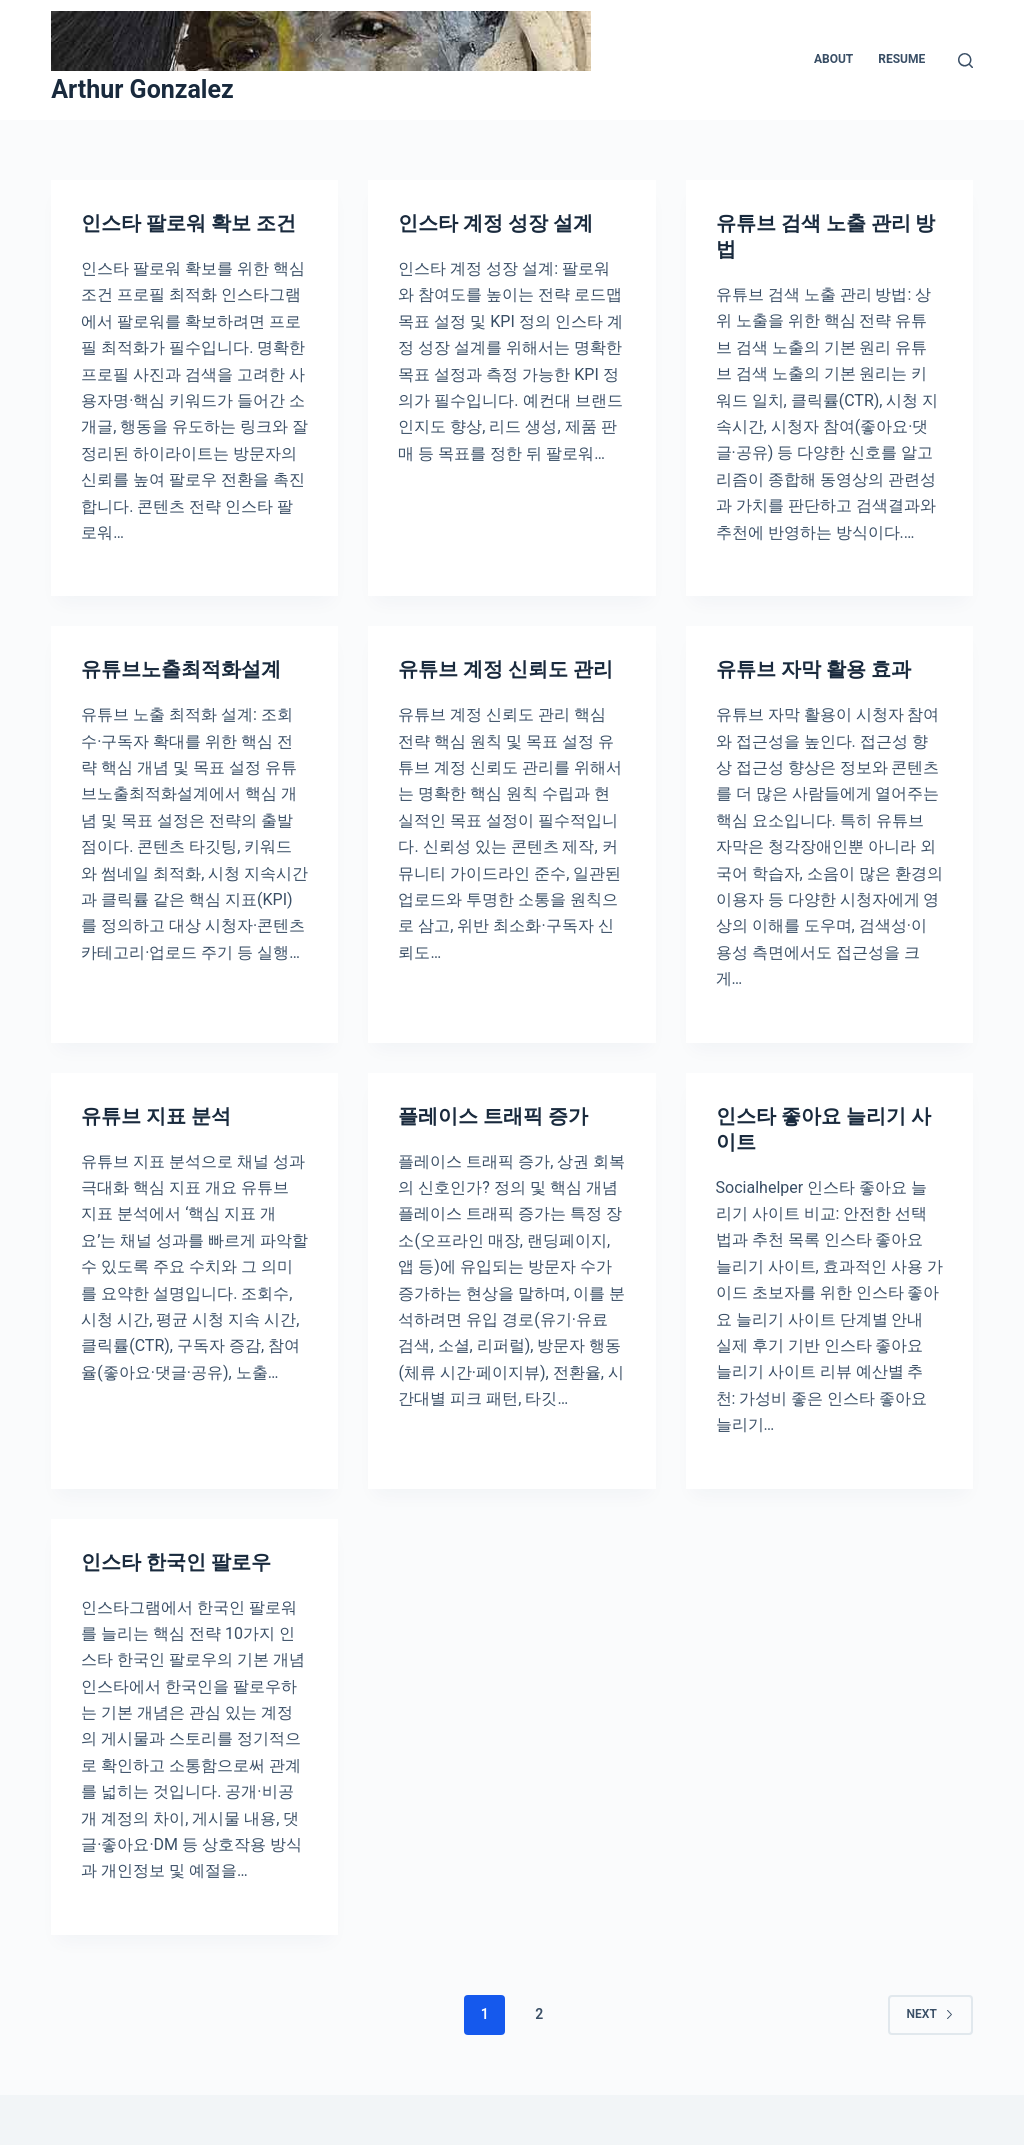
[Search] (965, 60)
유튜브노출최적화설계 (181, 669)
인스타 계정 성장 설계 (495, 223)
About (833, 59)
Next (930, 2014)
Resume (901, 59)
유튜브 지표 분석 (156, 1116)
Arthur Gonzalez (142, 89)
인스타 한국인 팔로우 (176, 1562)
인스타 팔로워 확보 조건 (188, 223)
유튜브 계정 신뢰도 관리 (505, 669)
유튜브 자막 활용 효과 (813, 669)
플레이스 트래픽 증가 (493, 1116)
